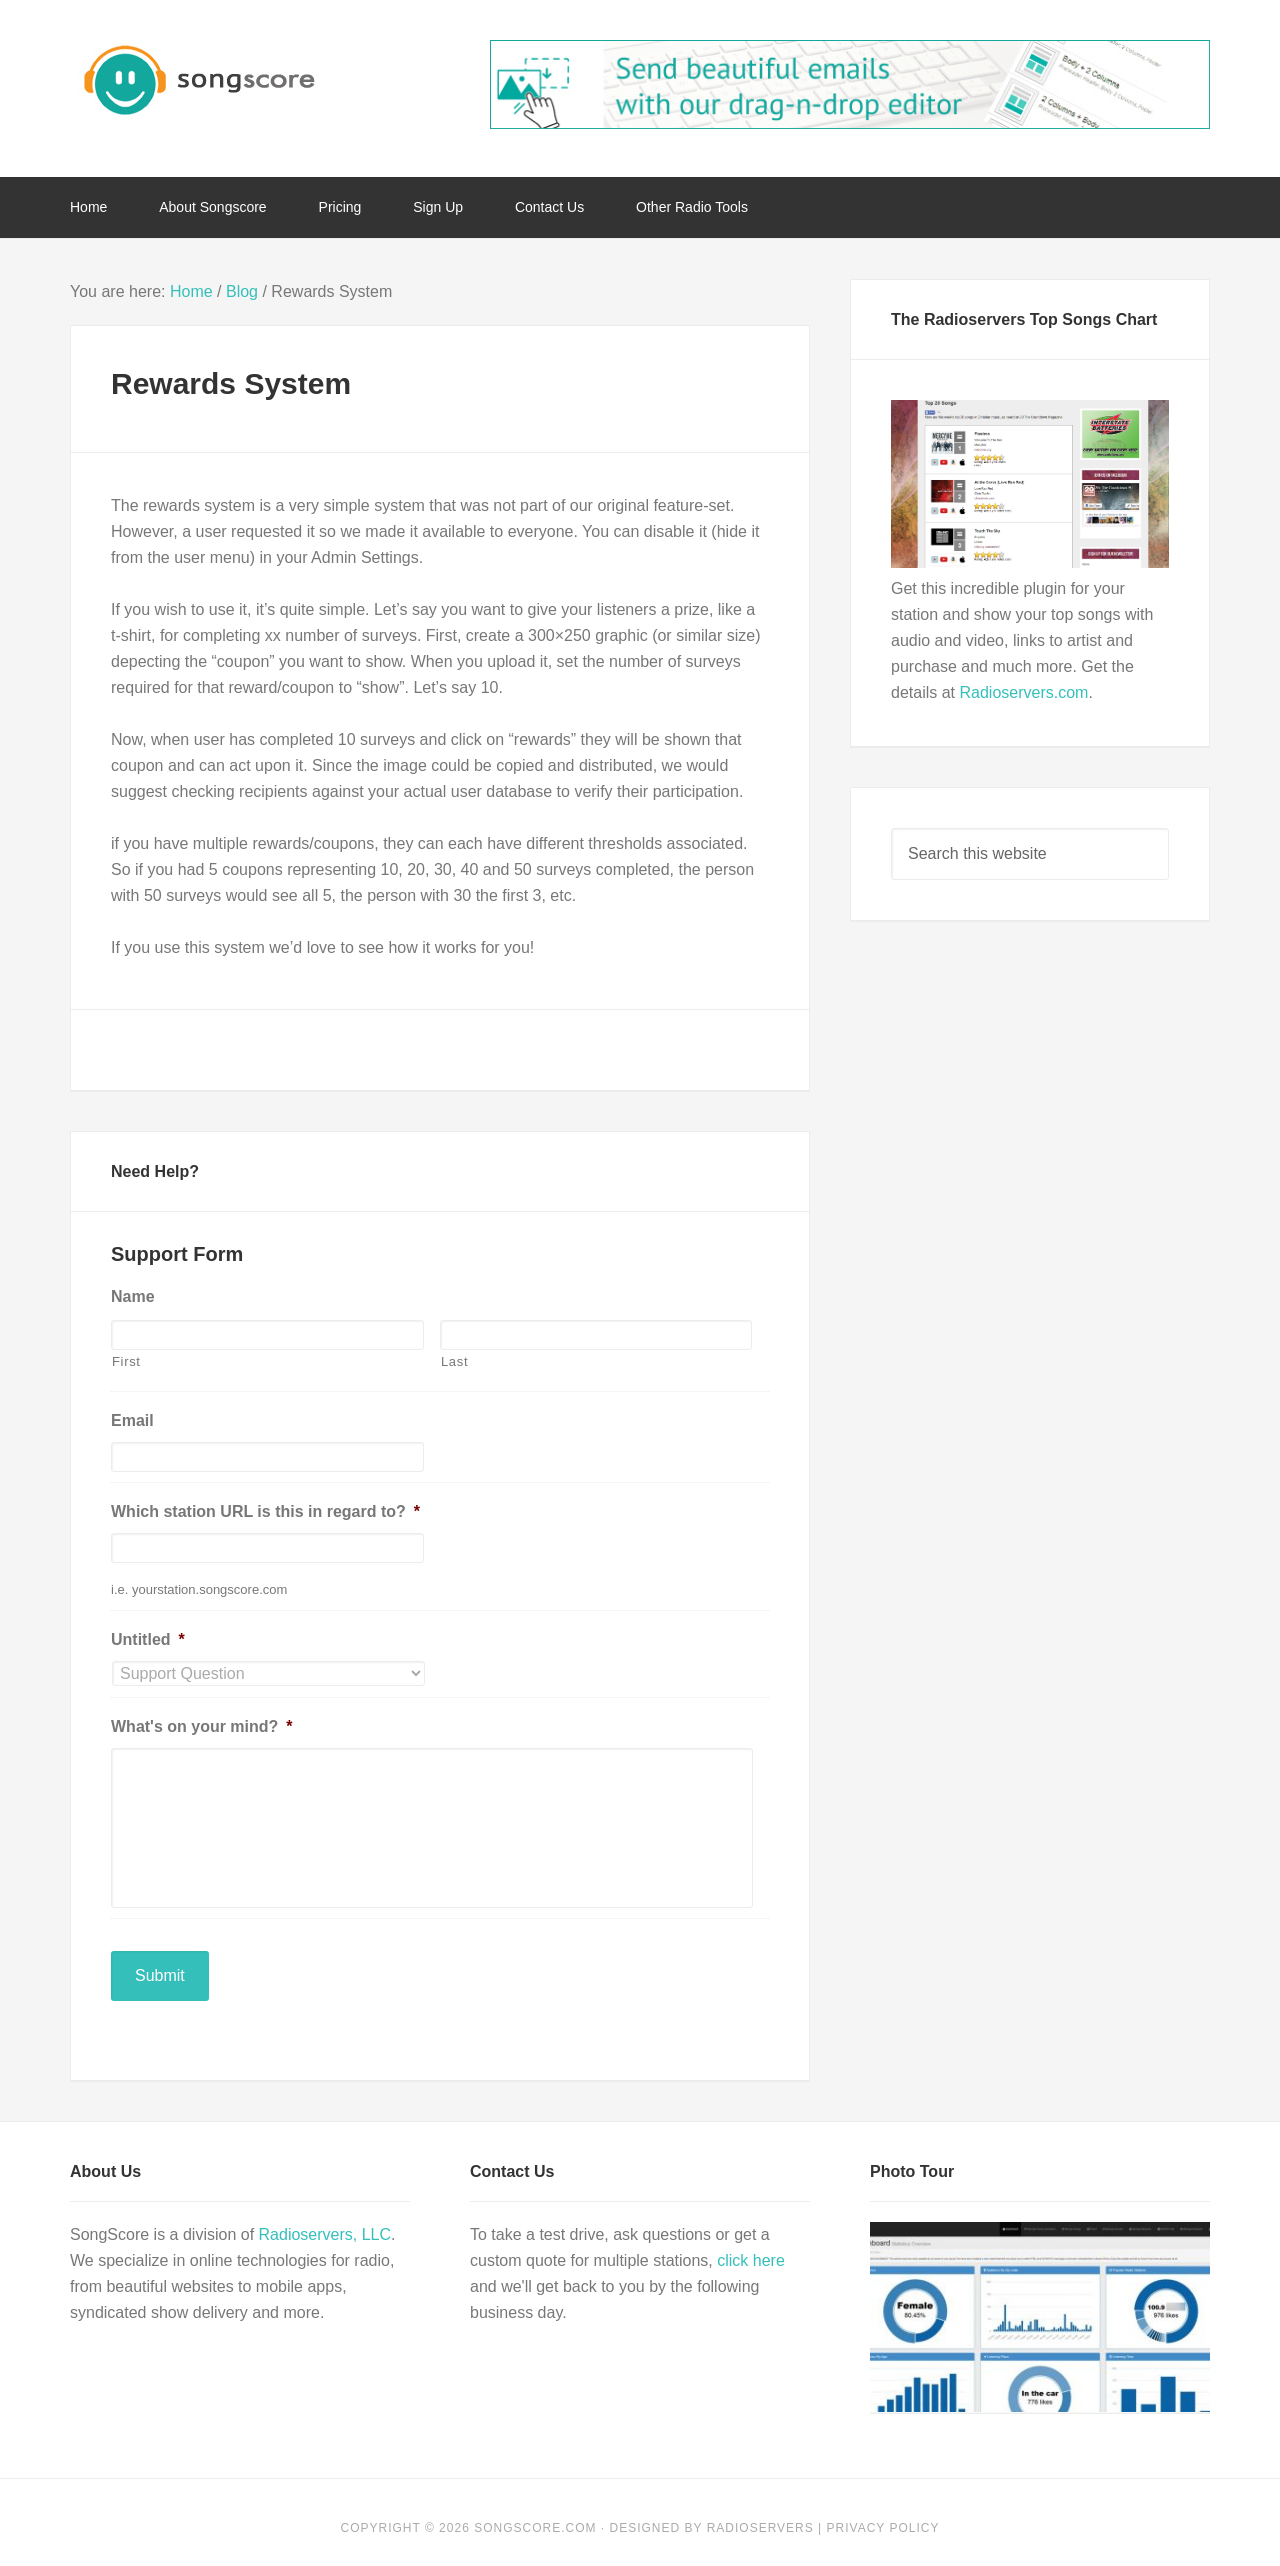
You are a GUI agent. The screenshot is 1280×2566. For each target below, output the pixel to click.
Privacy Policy (883, 2516)
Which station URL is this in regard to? (265, 1511)
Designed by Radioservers (712, 2516)
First (126, 1361)
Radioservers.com (1023, 692)
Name (133, 1296)
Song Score (230, 80)
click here (751, 2248)
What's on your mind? (202, 1726)
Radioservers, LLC (325, 2222)
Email (132, 1420)
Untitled (148, 1639)
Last (454, 1361)
